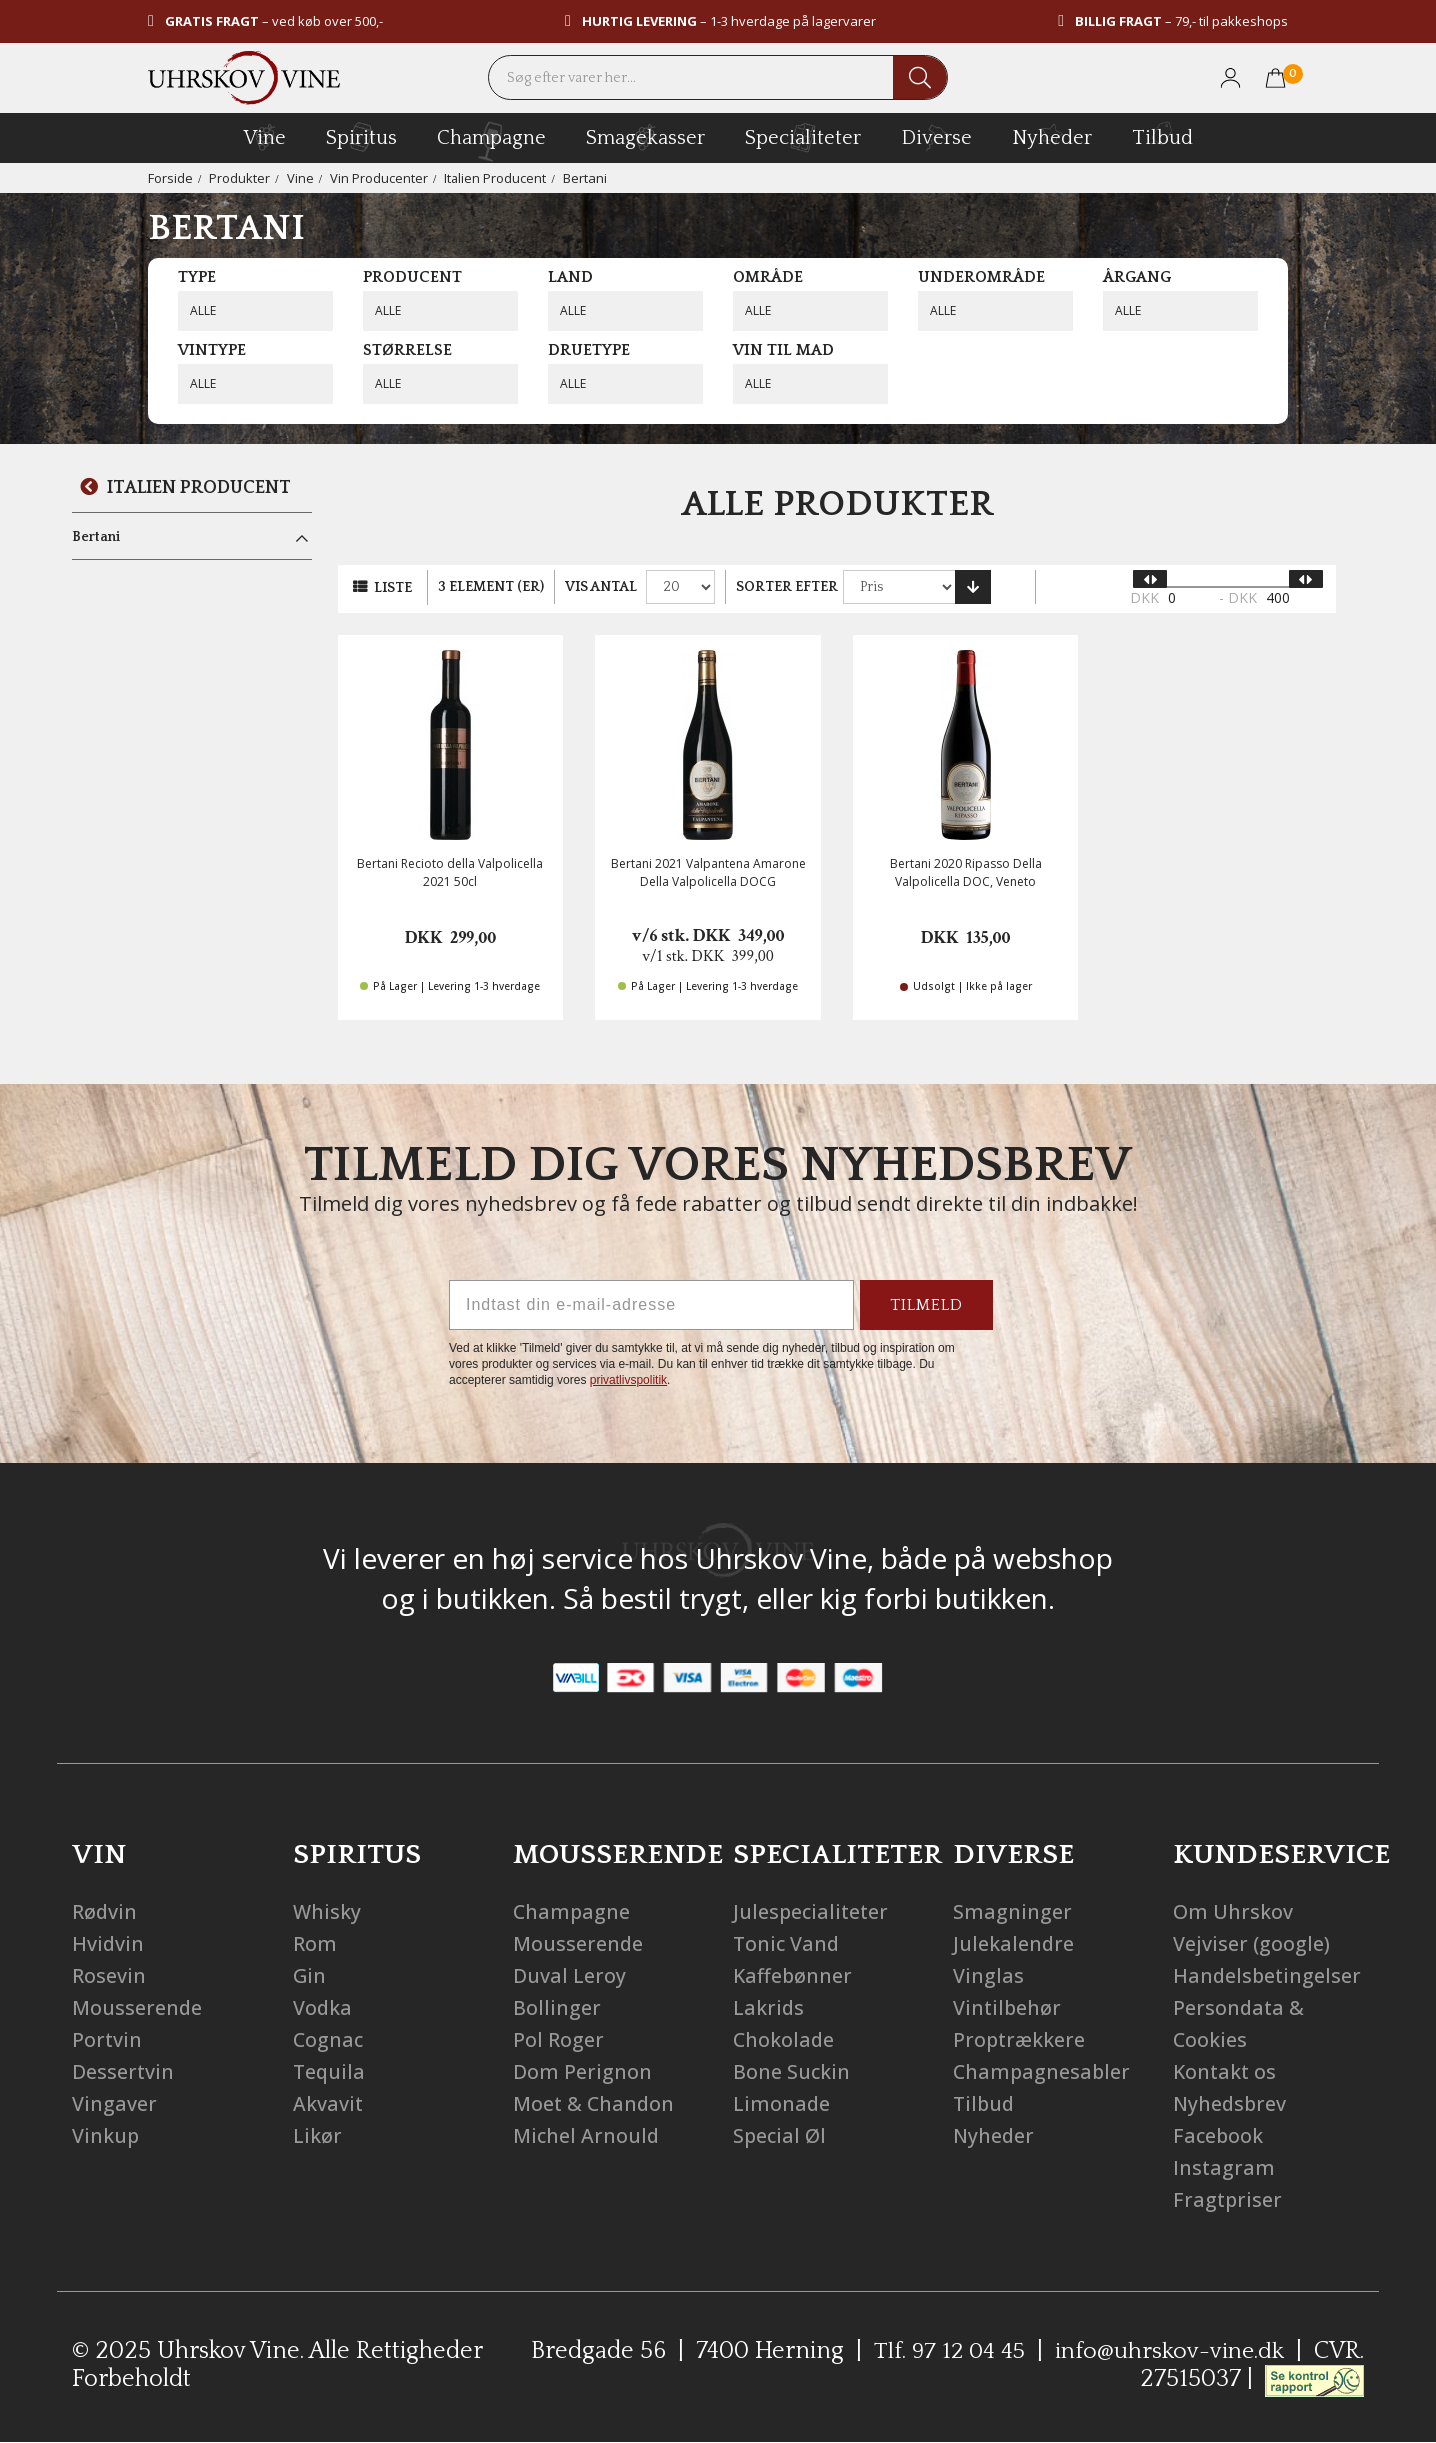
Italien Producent (495, 178)
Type (197, 277)
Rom (315, 1943)
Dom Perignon (582, 2071)
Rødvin (105, 1911)
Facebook (1219, 2135)
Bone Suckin (792, 2071)
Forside (170, 178)
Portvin (107, 2039)
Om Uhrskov (1233, 1911)
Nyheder (1052, 135)
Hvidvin (108, 1943)
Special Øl (780, 2135)
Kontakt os (1226, 2071)
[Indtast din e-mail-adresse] (651, 1305)
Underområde (981, 277)
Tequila (330, 2071)
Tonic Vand (787, 1943)
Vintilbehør (1008, 2007)
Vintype (212, 350)
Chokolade (784, 2039)
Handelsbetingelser (1268, 1975)
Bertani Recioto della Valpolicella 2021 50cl (450, 872)
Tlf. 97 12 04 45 (943, 2351)
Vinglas (988, 1975)
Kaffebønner (793, 1975)
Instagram (1224, 2167)
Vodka (323, 2007)
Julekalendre (1014, 1943)
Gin (310, 1975)
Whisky (327, 1911)
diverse (936, 136)
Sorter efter (787, 587)
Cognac (329, 2039)
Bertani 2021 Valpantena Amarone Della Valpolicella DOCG (708, 872)
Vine (300, 178)
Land (570, 277)
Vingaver (114, 2103)
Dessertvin (123, 2071)
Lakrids (769, 2007)
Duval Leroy (569, 1975)
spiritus (361, 137)
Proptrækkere (1020, 2039)
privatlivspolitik (628, 1380)
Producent (412, 277)
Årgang (1137, 277)
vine (265, 137)
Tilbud (1162, 135)
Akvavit (328, 2103)
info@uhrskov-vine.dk (1168, 2351)
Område (768, 277)
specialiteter (803, 137)
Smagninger (1012, 1911)
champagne (491, 141)
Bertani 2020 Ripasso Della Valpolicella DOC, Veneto (966, 872)
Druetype (589, 350)
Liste (393, 588)
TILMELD (926, 1305)
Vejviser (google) (1251, 1943)
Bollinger (557, 2007)
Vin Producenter (379, 178)
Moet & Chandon (595, 2103)
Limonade (782, 2103)
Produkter (239, 178)
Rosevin (109, 1975)
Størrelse (407, 350)
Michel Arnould (587, 2135)
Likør (317, 2135)
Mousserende (137, 2007)
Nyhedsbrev (1231, 2103)
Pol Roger (558, 2039)
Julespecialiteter (812, 1911)
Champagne (572, 1911)
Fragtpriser (1228, 2199)
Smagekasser (645, 137)
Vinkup (106, 2135)
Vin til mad (783, 350)
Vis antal (601, 587)
